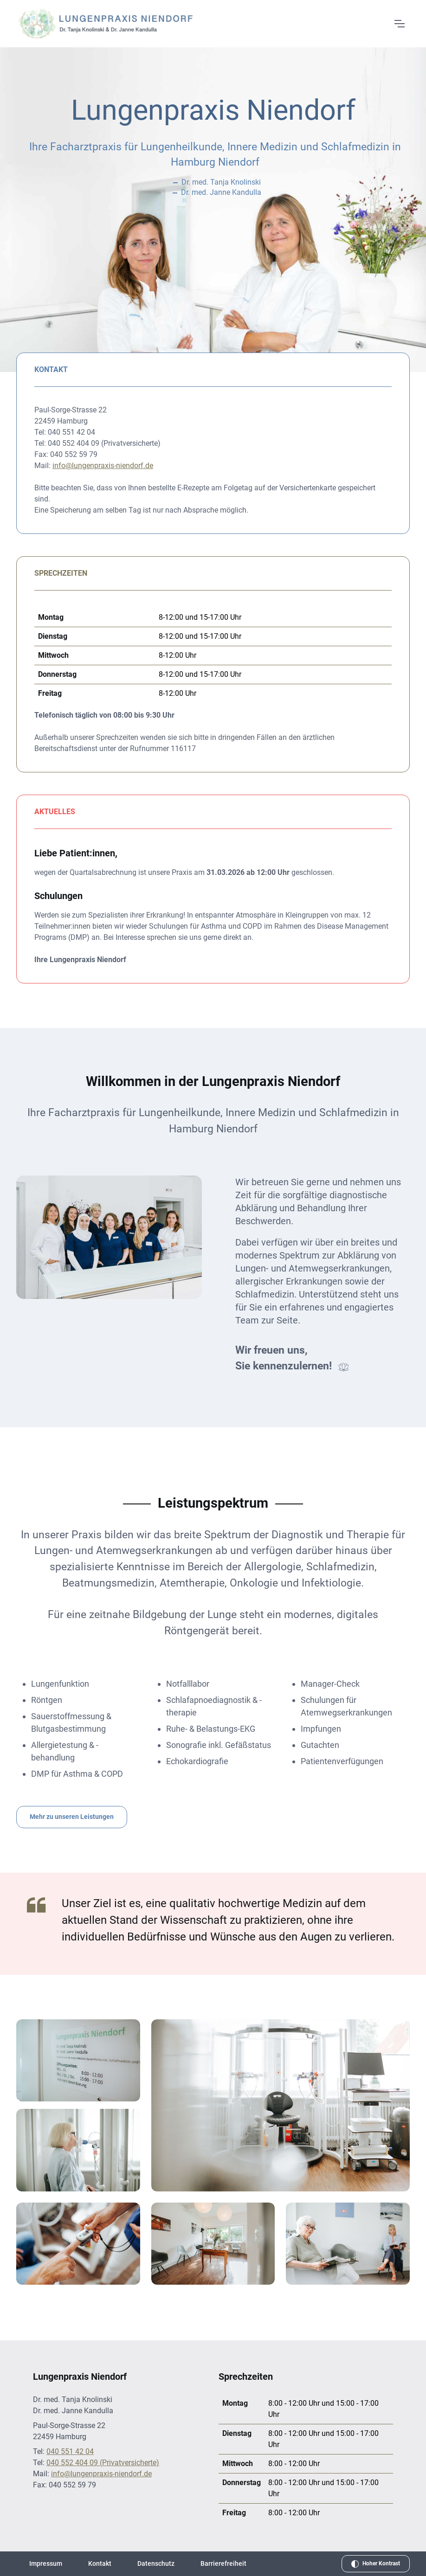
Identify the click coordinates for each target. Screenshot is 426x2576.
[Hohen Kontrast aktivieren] (376, 2563)
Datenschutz (155, 2563)
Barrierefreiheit (223, 2563)
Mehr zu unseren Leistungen (72, 1816)
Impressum (45, 2563)
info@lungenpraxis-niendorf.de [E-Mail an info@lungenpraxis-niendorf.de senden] (101, 2473)
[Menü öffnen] (399, 23)
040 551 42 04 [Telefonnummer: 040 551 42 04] (70, 2451)
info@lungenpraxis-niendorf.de (102, 465)
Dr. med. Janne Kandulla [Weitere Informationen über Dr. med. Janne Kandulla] (221, 192)
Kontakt (99, 2563)
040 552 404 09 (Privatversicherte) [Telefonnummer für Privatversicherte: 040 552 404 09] (102, 2462)
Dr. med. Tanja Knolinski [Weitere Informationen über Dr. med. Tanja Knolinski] (221, 182)
